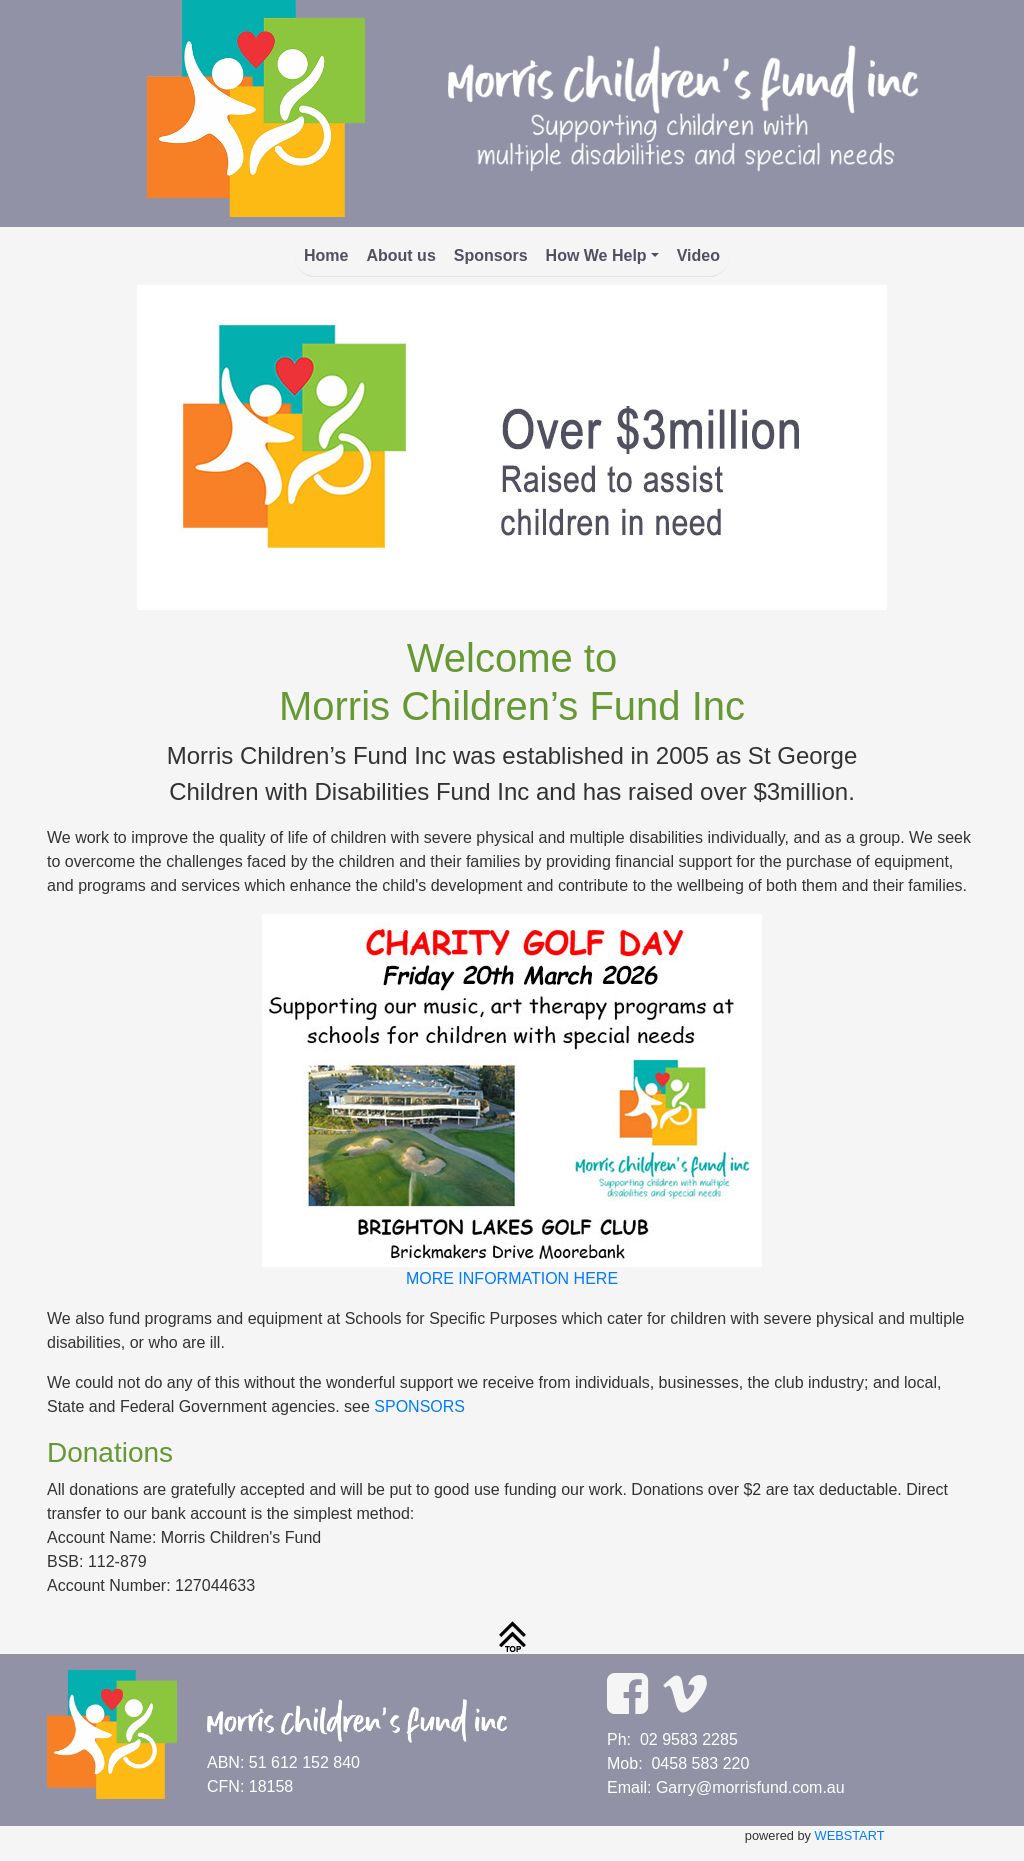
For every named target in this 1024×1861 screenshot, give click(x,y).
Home (326, 255)
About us (400, 255)
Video (698, 255)
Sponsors (491, 255)
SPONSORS (419, 1406)
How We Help (596, 255)
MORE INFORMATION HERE (512, 1278)
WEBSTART (850, 1835)
